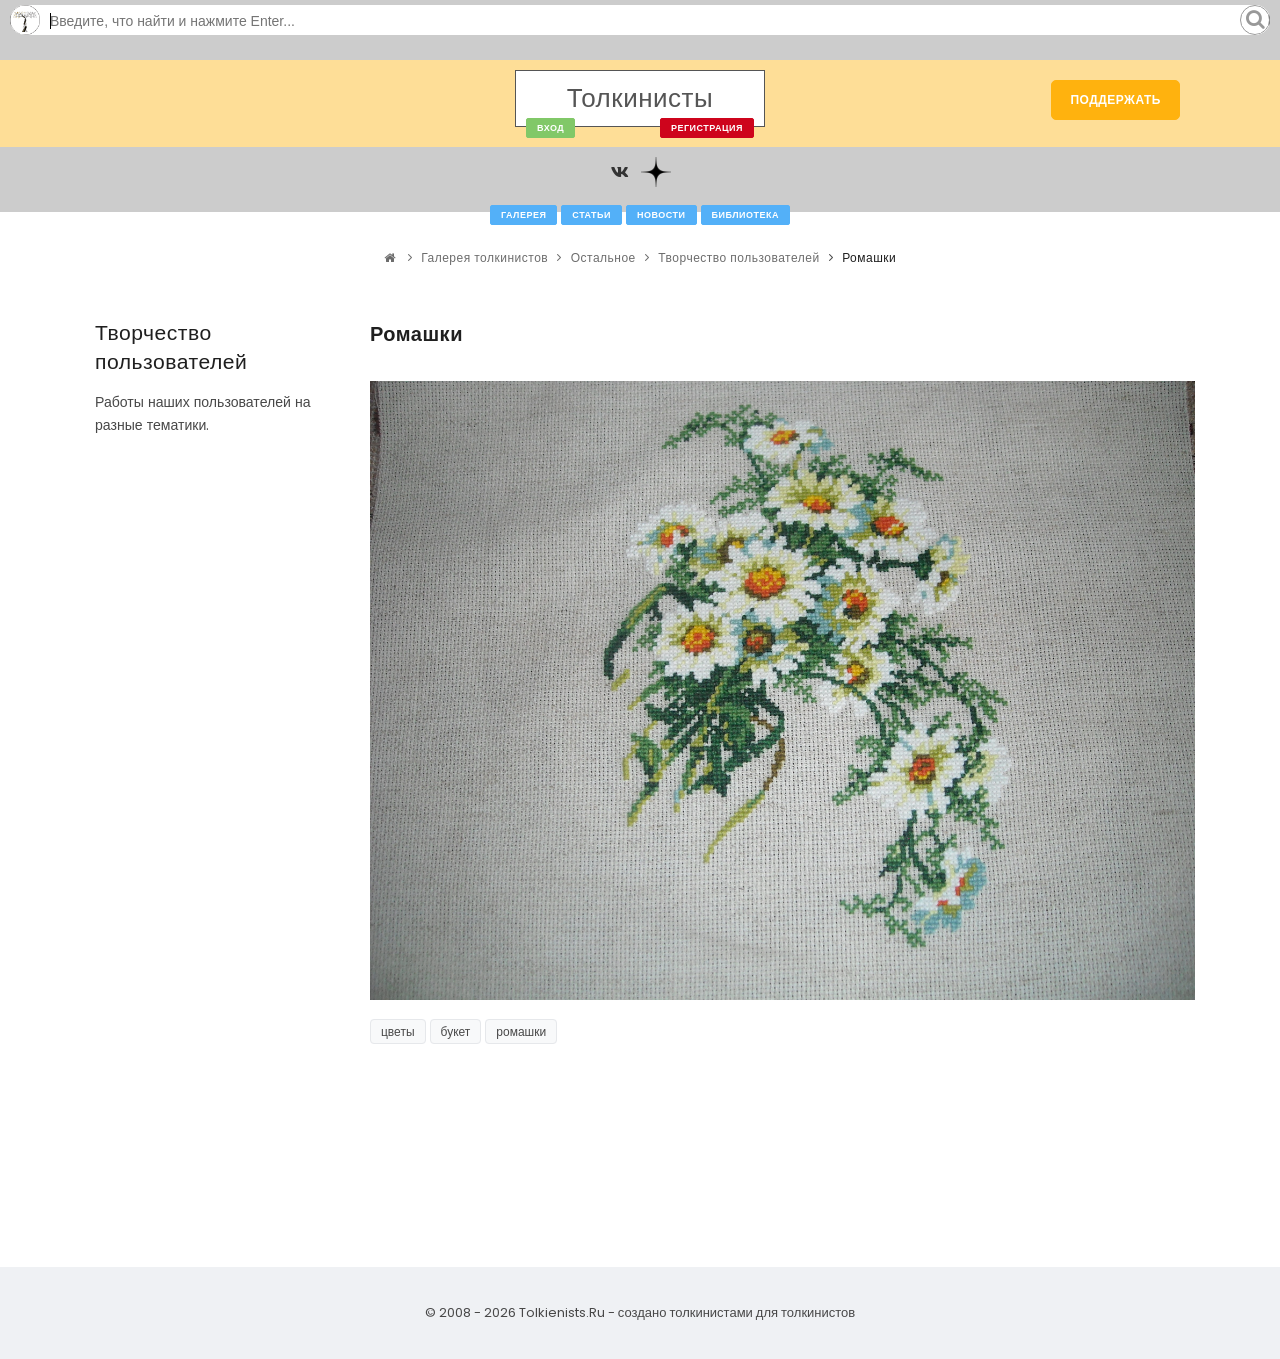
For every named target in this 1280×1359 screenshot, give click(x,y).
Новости (661, 215)
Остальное (603, 257)
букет (456, 1031)
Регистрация (707, 128)
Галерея (523, 215)
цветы (398, 1031)
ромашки (521, 1031)
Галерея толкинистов (484, 257)
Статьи (591, 215)
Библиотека (745, 215)
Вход (550, 128)
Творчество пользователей (738, 257)
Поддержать (1115, 99)
